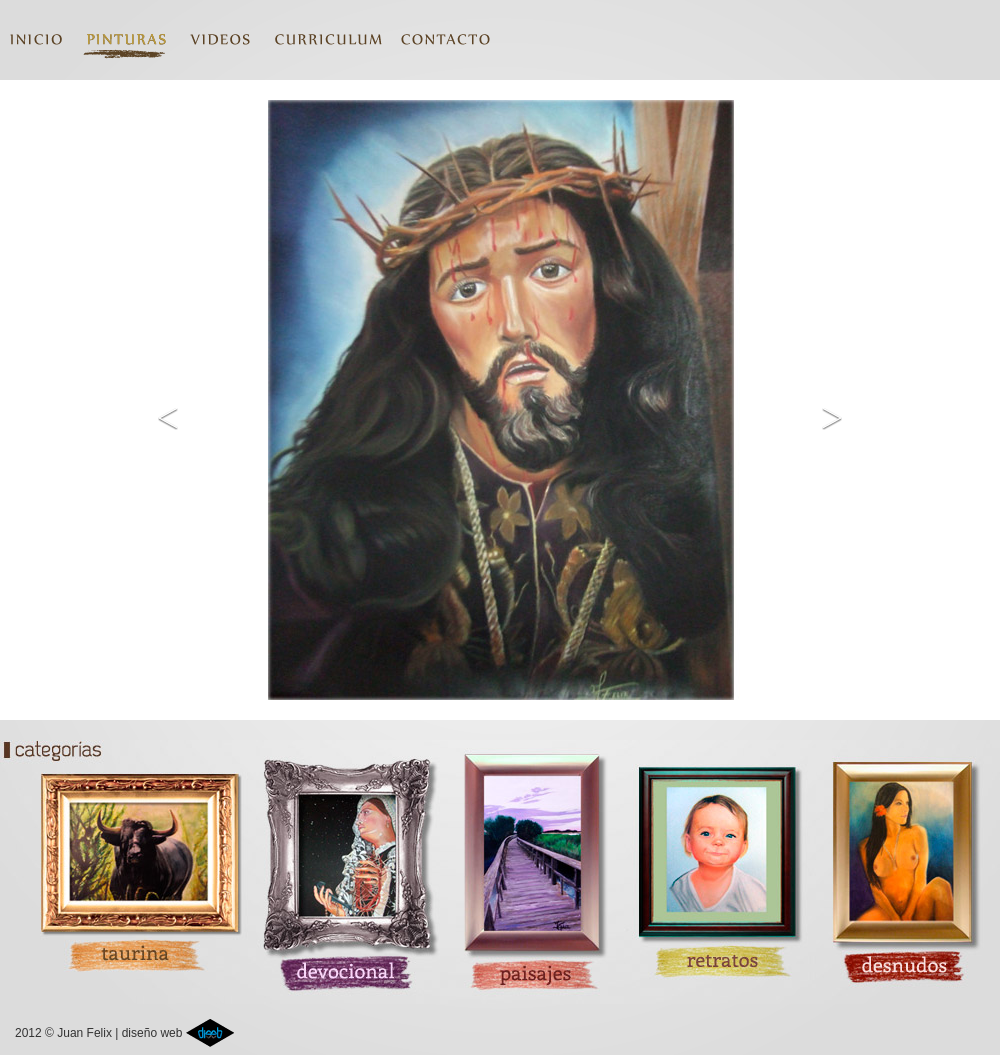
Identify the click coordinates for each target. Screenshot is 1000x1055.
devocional (344, 865)
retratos (712, 865)
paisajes (528, 865)
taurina (122, 865)
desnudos (903, 865)
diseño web (178, 1033)
